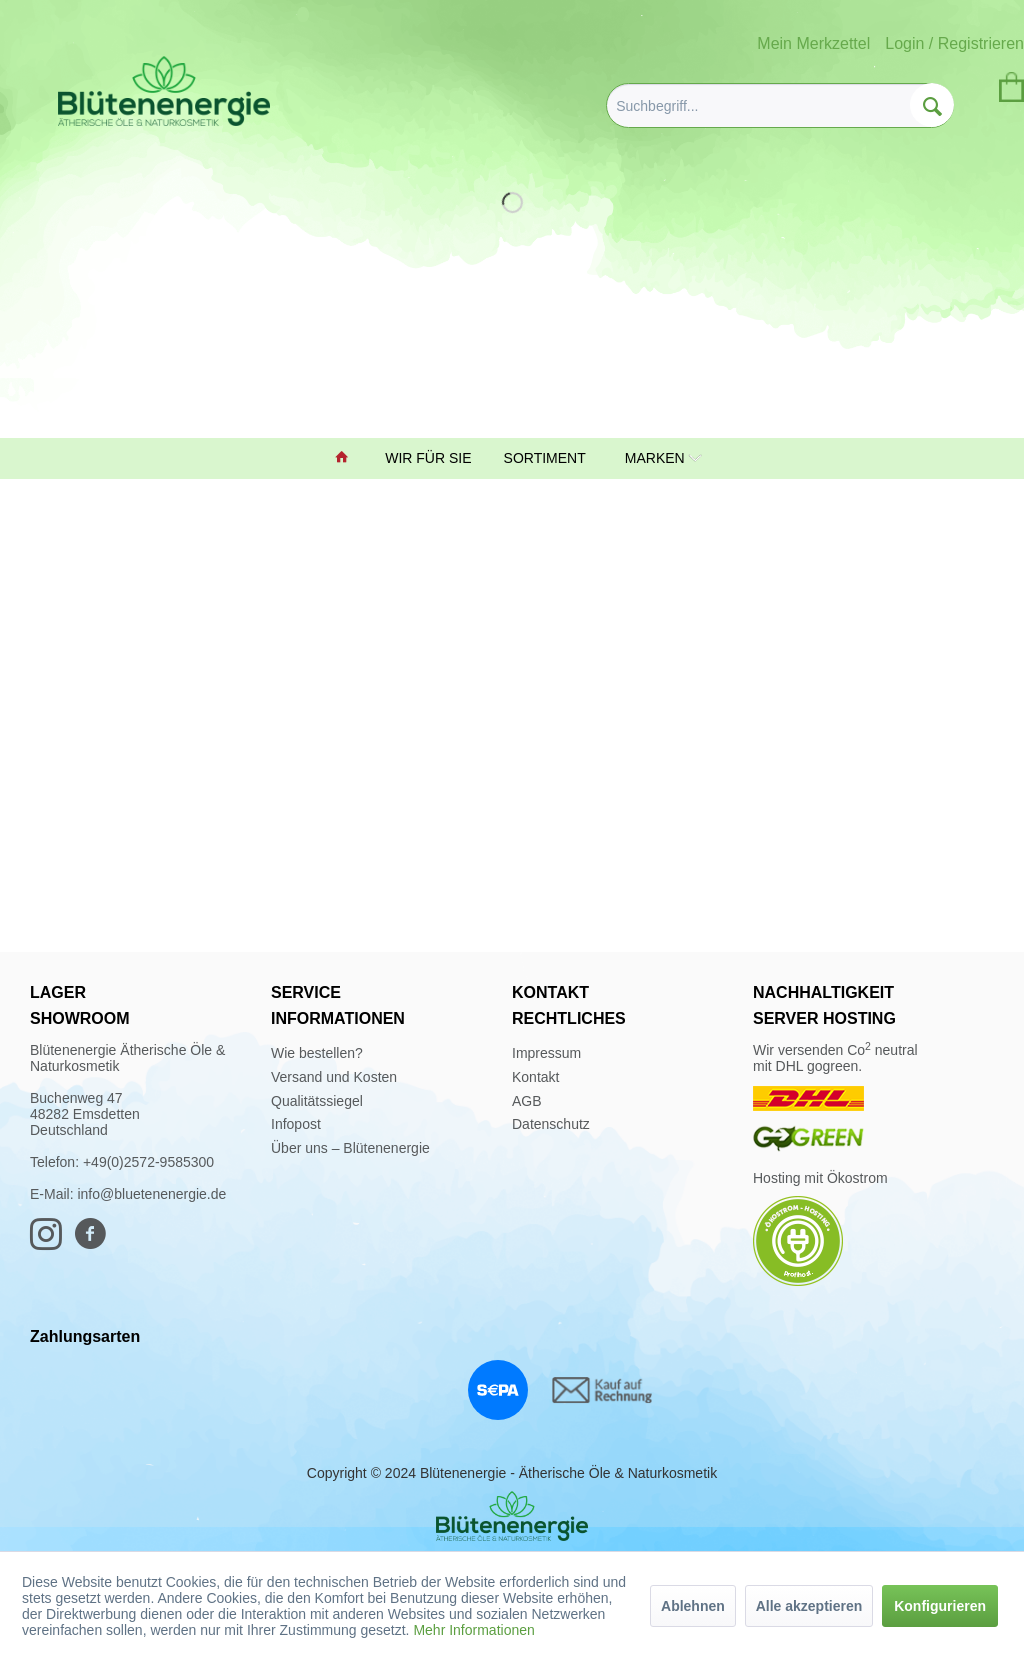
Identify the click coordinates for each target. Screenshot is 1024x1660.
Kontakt (535, 1077)
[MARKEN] (653, 458)
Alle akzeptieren (809, 1606)
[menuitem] (780, 105)
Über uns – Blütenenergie (350, 1148)
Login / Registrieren (954, 43)
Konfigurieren (940, 1606)
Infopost (296, 1124)
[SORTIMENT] (547, 458)
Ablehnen (693, 1606)
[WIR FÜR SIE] (430, 458)
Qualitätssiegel (317, 1101)
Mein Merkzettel (813, 43)
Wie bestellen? (317, 1053)
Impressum (546, 1053)
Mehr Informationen (473, 1630)
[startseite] (344, 458)
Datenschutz (551, 1124)
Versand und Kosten (334, 1077)
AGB (527, 1101)
